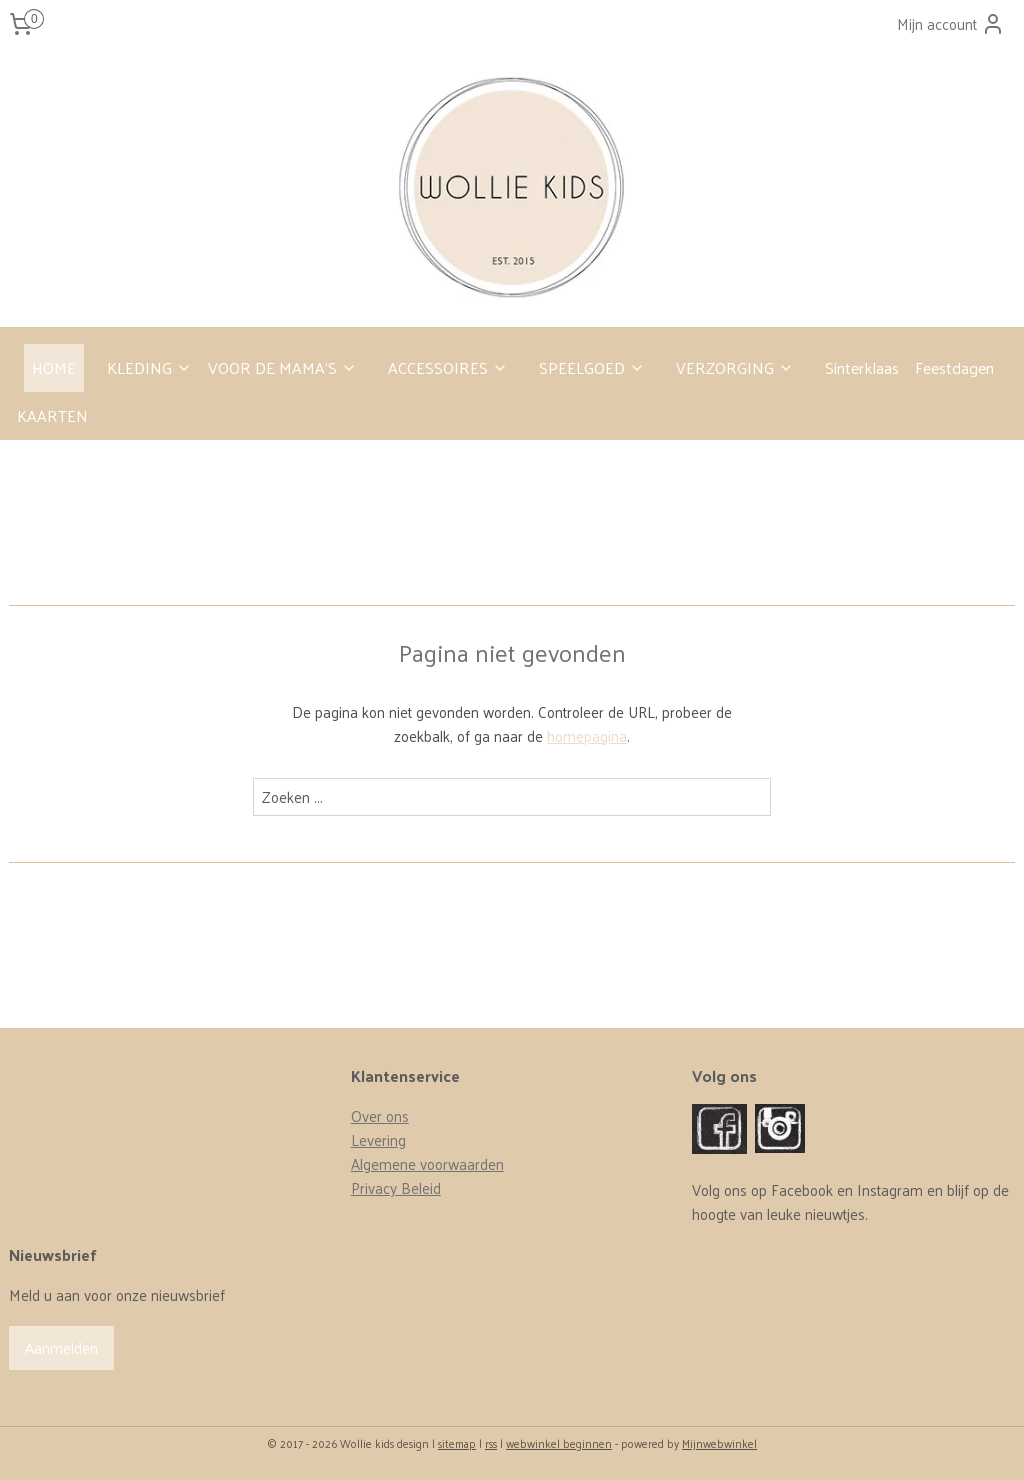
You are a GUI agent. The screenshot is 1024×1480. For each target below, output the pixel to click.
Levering (378, 1139)
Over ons (380, 1115)
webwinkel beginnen (559, 1443)
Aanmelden (61, 1347)
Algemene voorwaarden (427, 1163)
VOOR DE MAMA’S (282, 367)
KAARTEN (52, 415)
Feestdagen (954, 367)
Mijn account (951, 23)
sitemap (457, 1443)
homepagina (587, 735)
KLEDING (149, 367)
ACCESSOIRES (448, 367)
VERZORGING (735, 367)
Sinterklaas (862, 367)
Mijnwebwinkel (719, 1443)
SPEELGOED (592, 367)
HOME (54, 367)
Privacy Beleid (396, 1187)
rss (491, 1443)
